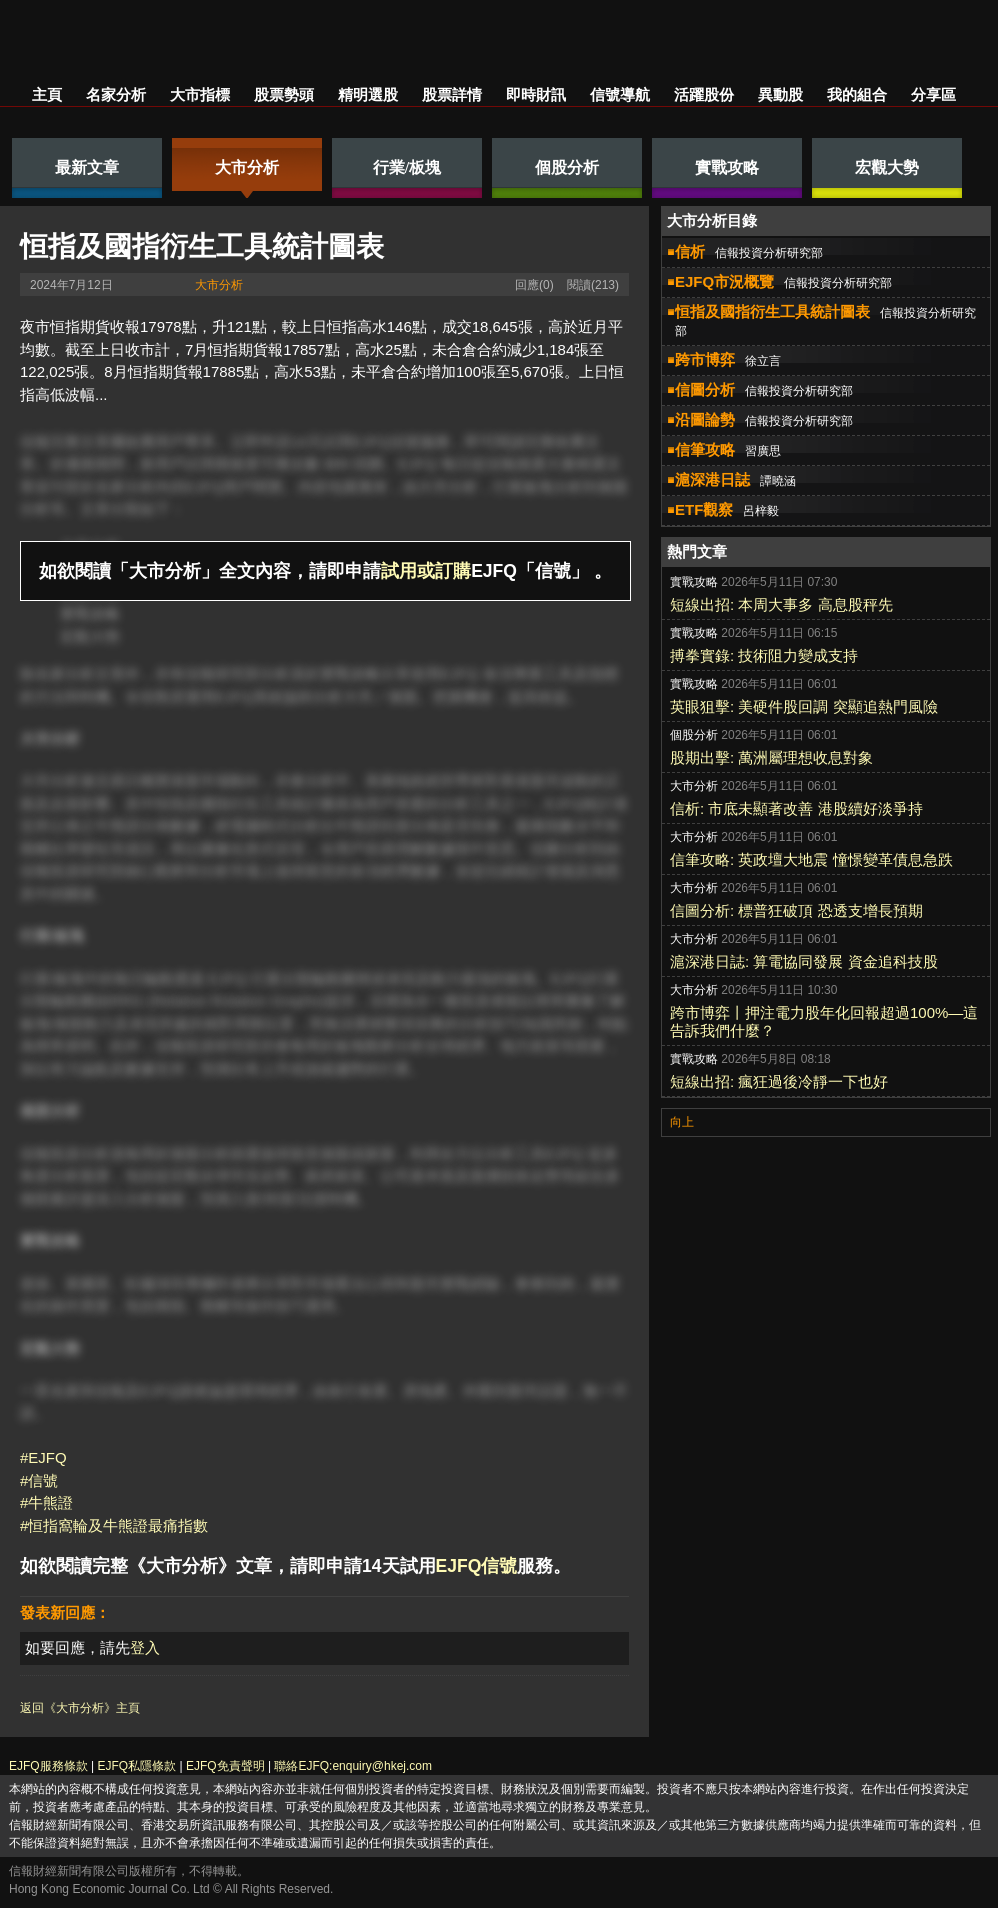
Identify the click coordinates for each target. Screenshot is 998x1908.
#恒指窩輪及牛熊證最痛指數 (114, 1525)
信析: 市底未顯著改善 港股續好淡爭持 (796, 808)
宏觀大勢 (90, 636)
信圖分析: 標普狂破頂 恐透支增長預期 (796, 910)
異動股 (780, 94)
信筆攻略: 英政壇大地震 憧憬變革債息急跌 (811, 859)
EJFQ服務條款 (48, 1766)
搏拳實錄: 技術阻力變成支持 (764, 655)
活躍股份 (704, 94)
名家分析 (116, 94)
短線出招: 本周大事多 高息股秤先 (781, 604)
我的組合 (857, 94)
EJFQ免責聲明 (225, 1766)
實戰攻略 (90, 613)
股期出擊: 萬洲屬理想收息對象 (771, 757)
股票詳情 (452, 94)
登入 (145, 1647)
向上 (682, 1122)
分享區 (933, 94)
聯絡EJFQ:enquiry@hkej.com (353, 1766)
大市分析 (219, 285)
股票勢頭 (284, 94)
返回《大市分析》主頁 (80, 1708)
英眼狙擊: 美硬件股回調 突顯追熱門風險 (804, 706)
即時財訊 (536, 94)
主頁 (47, 94)
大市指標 (200, 94)
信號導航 (620, 94)
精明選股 (368, 94)
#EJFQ (43, 1457)
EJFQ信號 (477, 1566)
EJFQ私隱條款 (136, 1766)
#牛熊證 (46, 1502)
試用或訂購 (426, 571)
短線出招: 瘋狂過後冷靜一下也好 (779, 1081)
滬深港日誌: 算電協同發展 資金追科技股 (804, 961)
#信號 (39, 1480)
